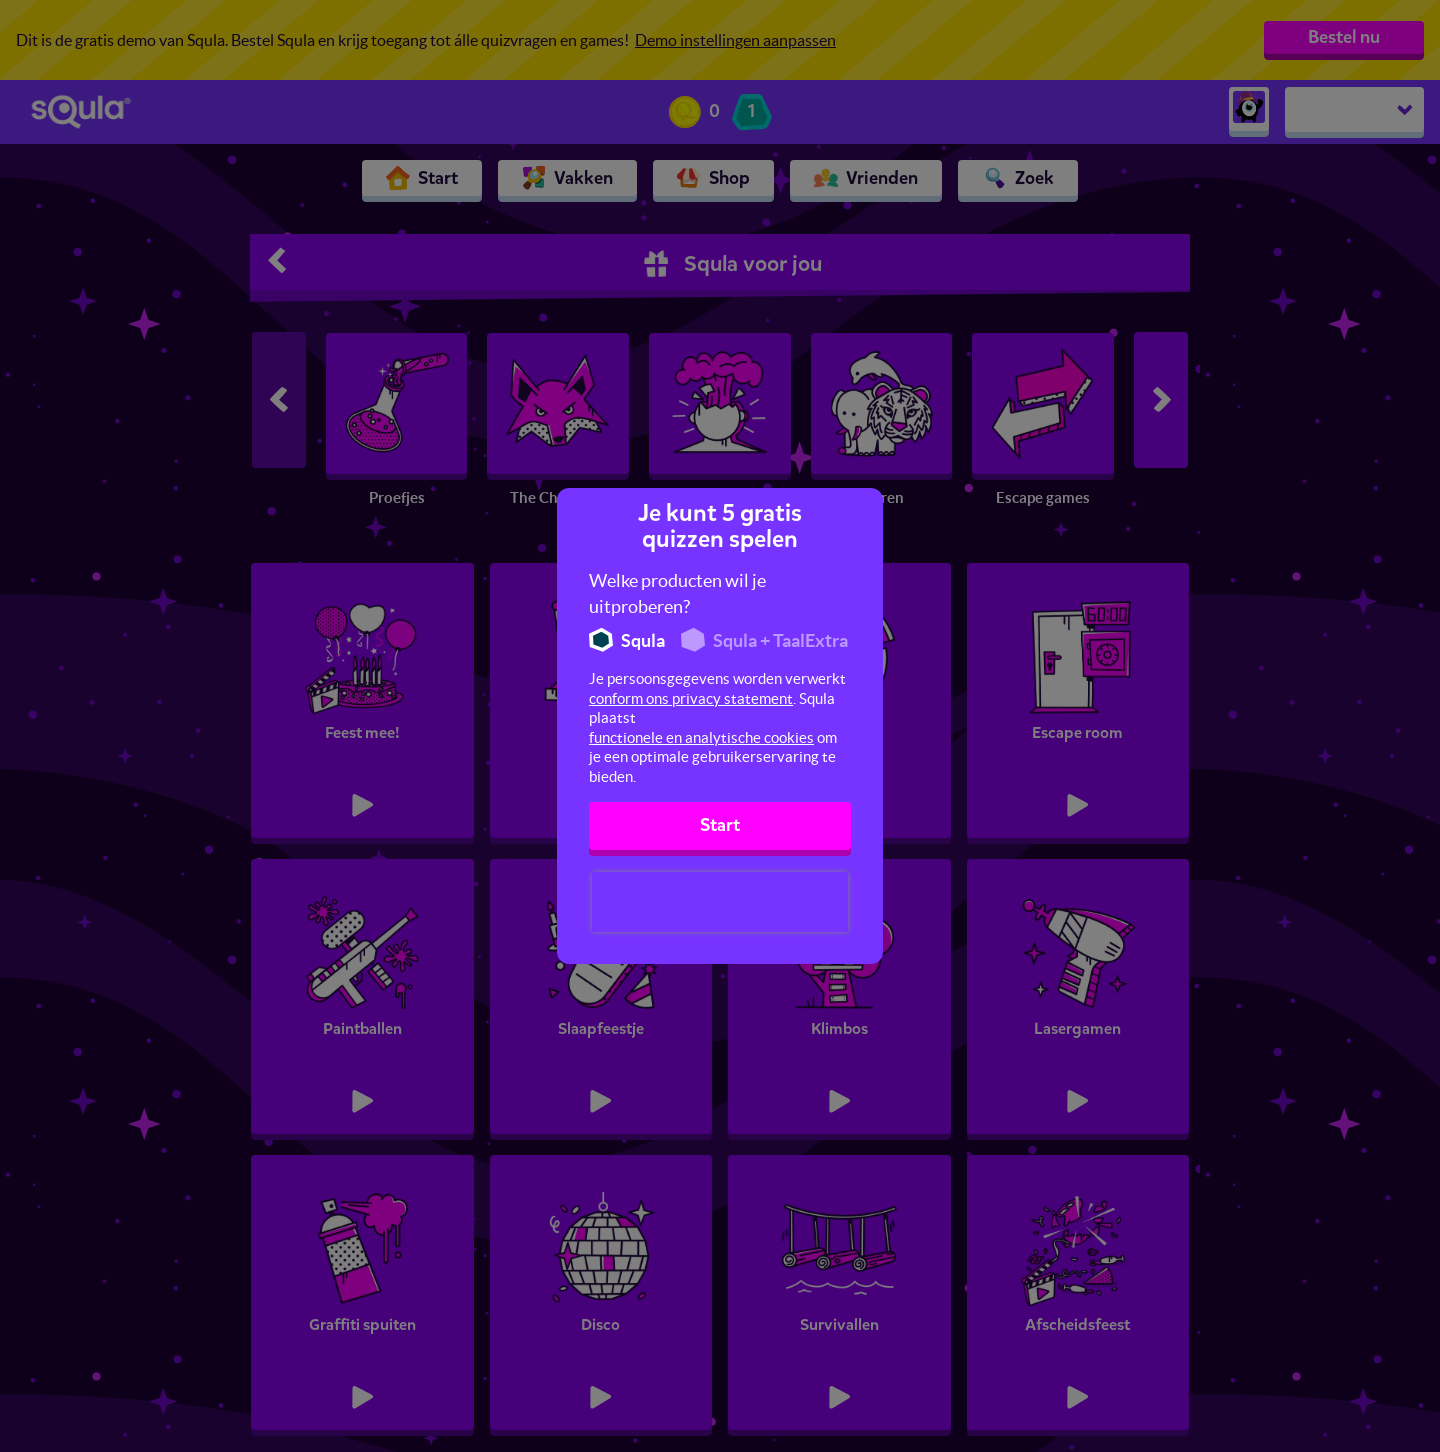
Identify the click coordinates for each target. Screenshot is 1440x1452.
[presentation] (720, 902)
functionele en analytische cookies (701, 737)
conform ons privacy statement (691, 698)
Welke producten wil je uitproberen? (677, 593)
